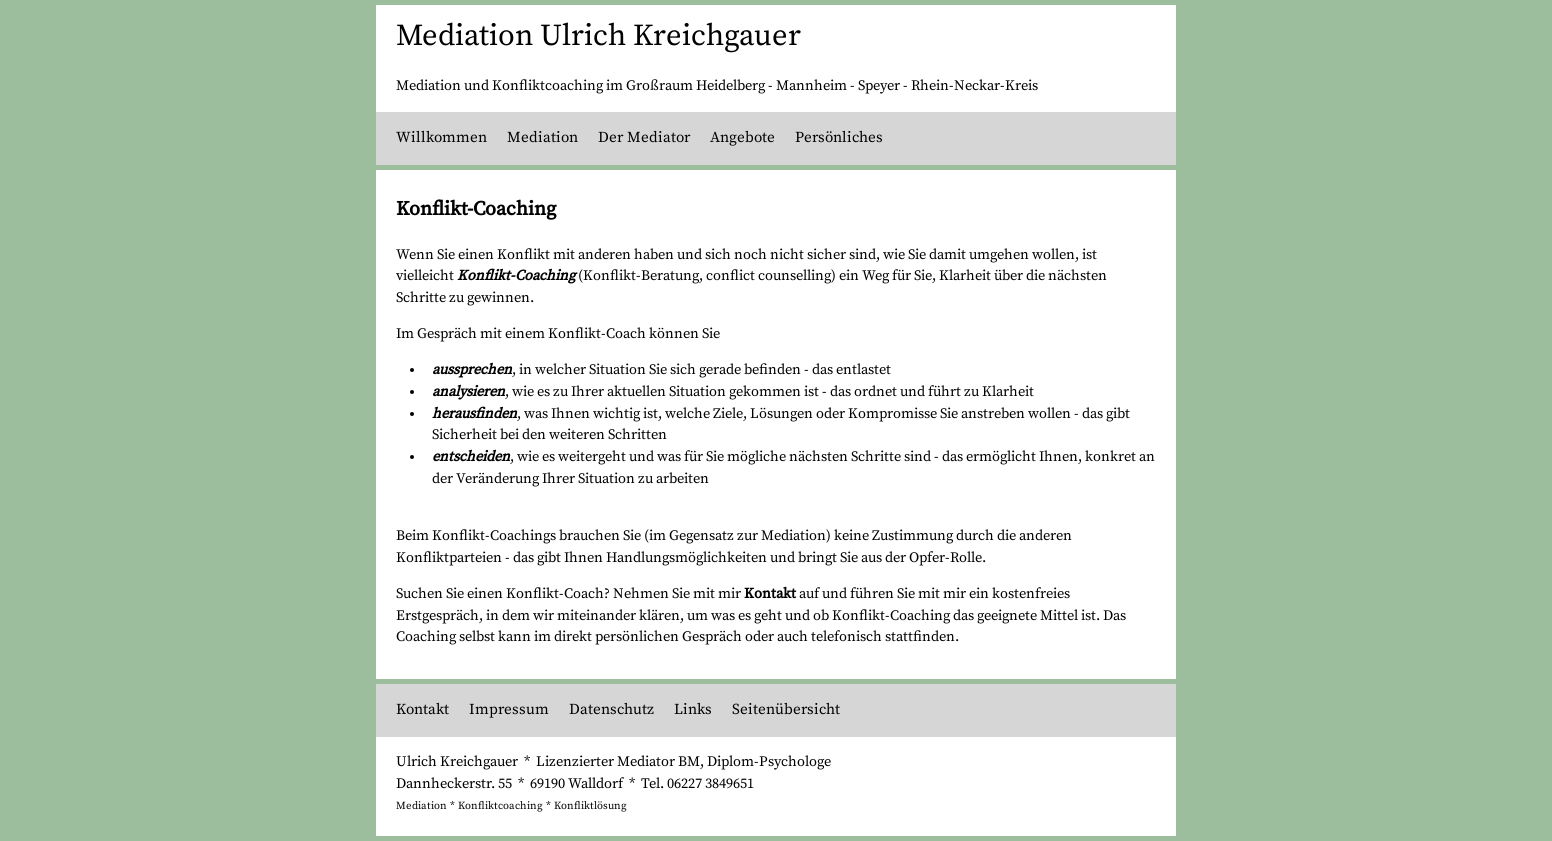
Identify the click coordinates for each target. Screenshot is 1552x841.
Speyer (879, 86)
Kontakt (770, 594)
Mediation (542, 137)
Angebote (742, 137)
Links (693, 709)
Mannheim (811, 86)
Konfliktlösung (590, 806)
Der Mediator (644, 137)
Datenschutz (611, 709)
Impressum (509, 709)
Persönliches (839, 137)
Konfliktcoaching (500, 806)
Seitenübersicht (786, 709)
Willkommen (441, 137)
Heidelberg (730, 86)
